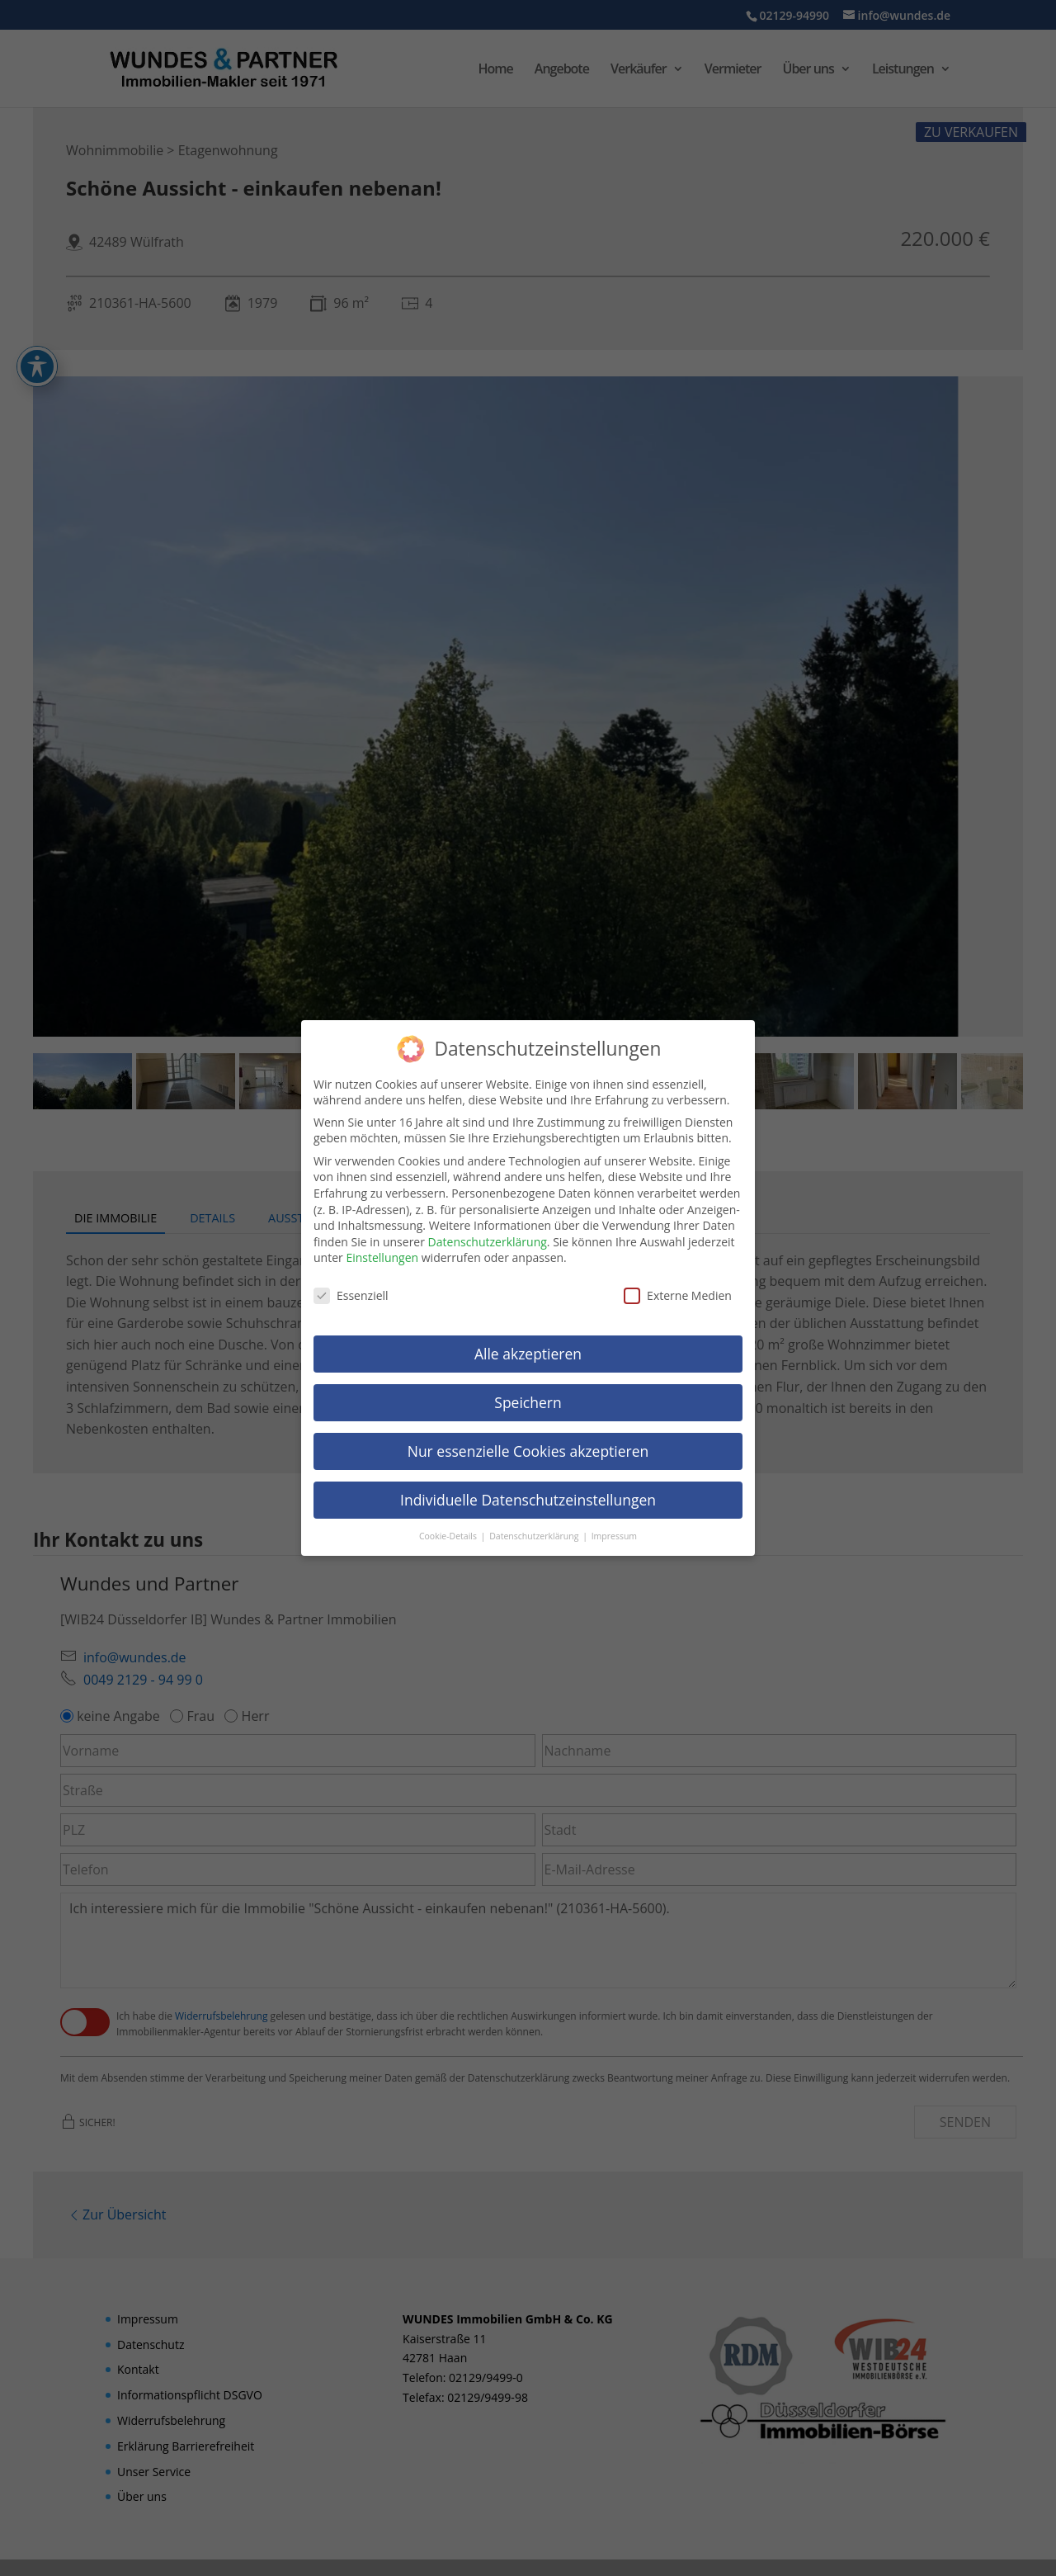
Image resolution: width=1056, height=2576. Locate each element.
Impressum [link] (614, 1536)
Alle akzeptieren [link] (528, 1354)
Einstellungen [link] (382, 1257)
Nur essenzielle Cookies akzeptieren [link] (528, 1451)
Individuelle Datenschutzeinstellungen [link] (528, 1500)
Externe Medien (678, 1295)
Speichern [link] (527, 1402)
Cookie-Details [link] (449, 1536)
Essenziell (351, 1295)
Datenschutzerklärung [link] (487, 1242)
